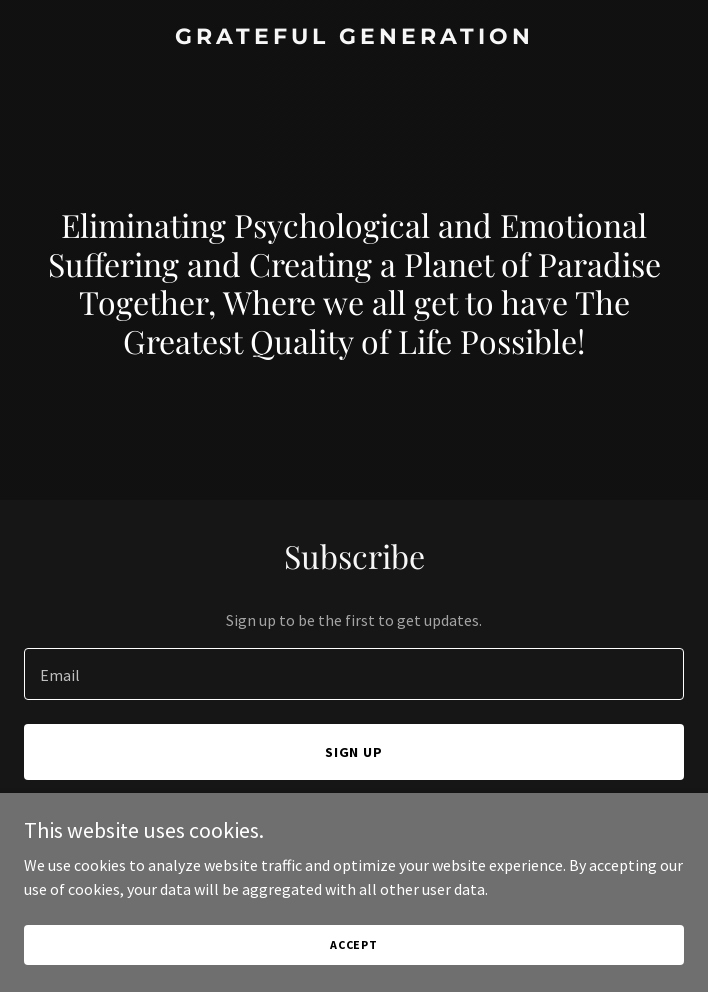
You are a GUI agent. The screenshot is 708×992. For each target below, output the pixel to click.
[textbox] (354, 674)
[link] (354, 38)
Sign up (354, 752)
